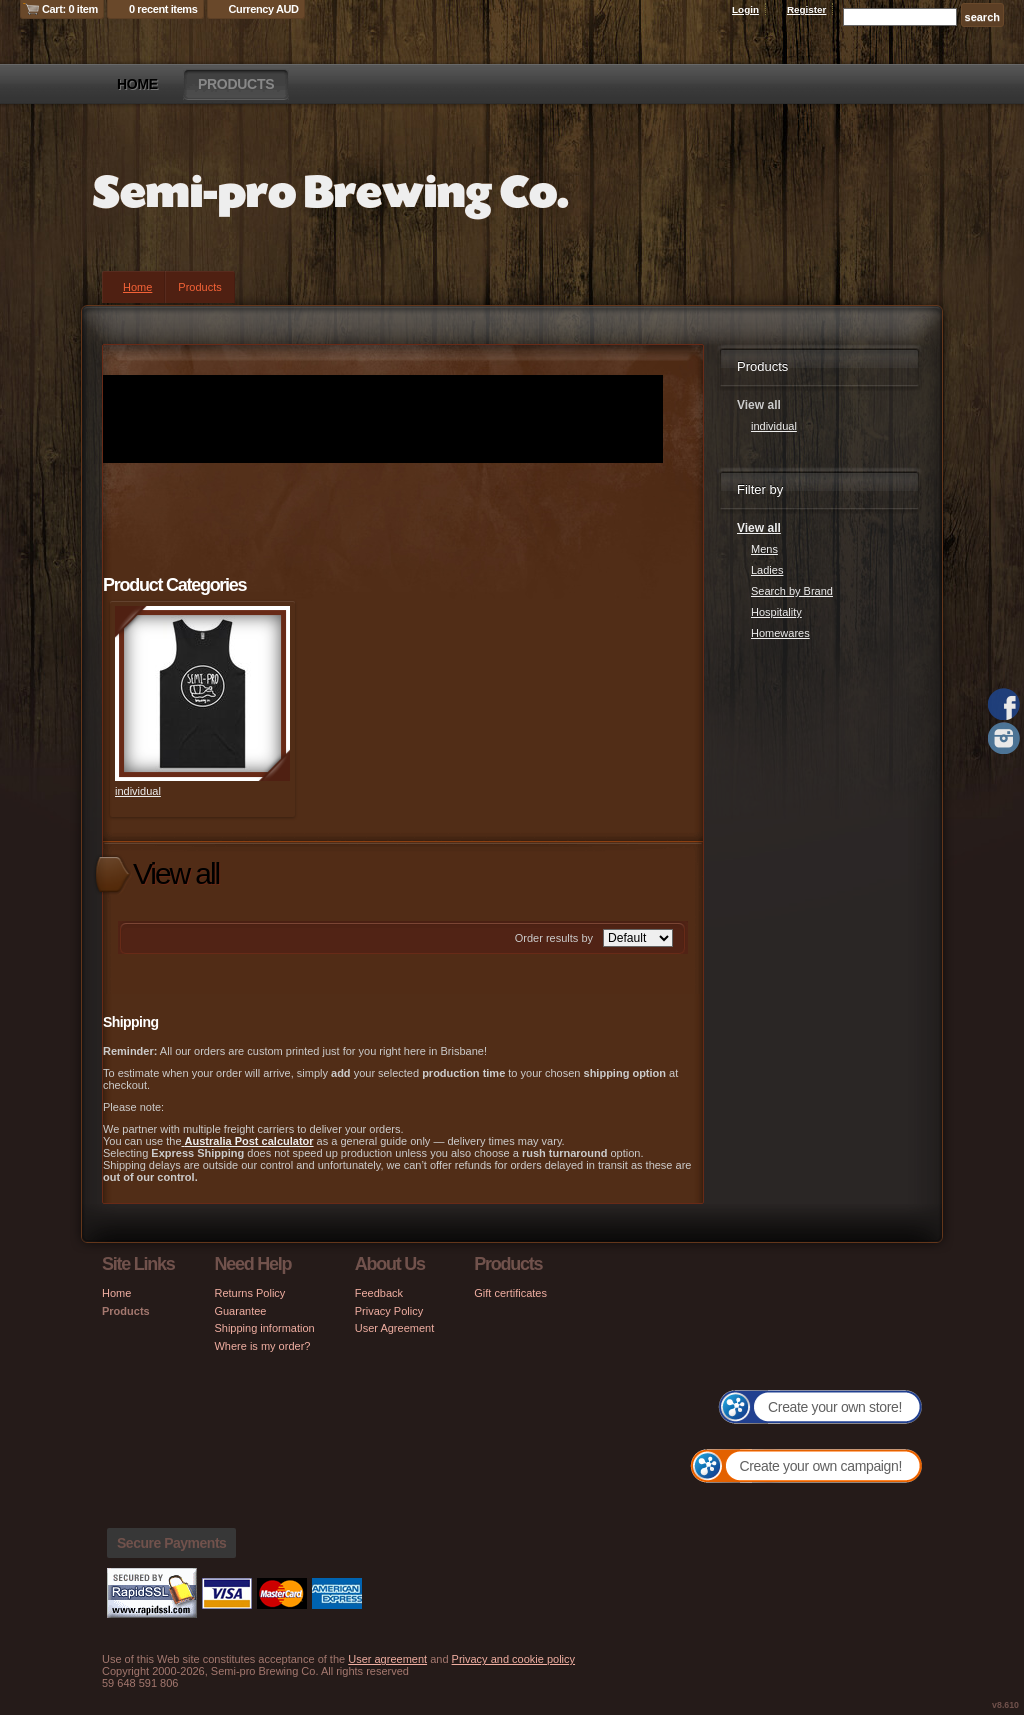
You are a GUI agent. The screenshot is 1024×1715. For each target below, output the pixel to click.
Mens (764, 549)
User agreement (387, 1659)
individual (138, 791)
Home (137, 84)
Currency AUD (264, 9)
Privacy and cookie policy (514, 1659)
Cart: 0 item (70, 9)
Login (745, 9)
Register (807, 9)
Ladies (767, 570)
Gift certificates (510, 1293)
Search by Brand (792, 591)
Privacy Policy (389, 1311)
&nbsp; (202, 693)
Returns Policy (249, 1293)
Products (236, 84)
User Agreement (394, 1328)
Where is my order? (262, 1346)
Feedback (379, 1293)
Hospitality (776, 612)
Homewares (780, 633)
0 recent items (163, 9)
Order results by (554, 938)
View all (759, 528)
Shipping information (264, 1328)
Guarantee (240, 1311)
